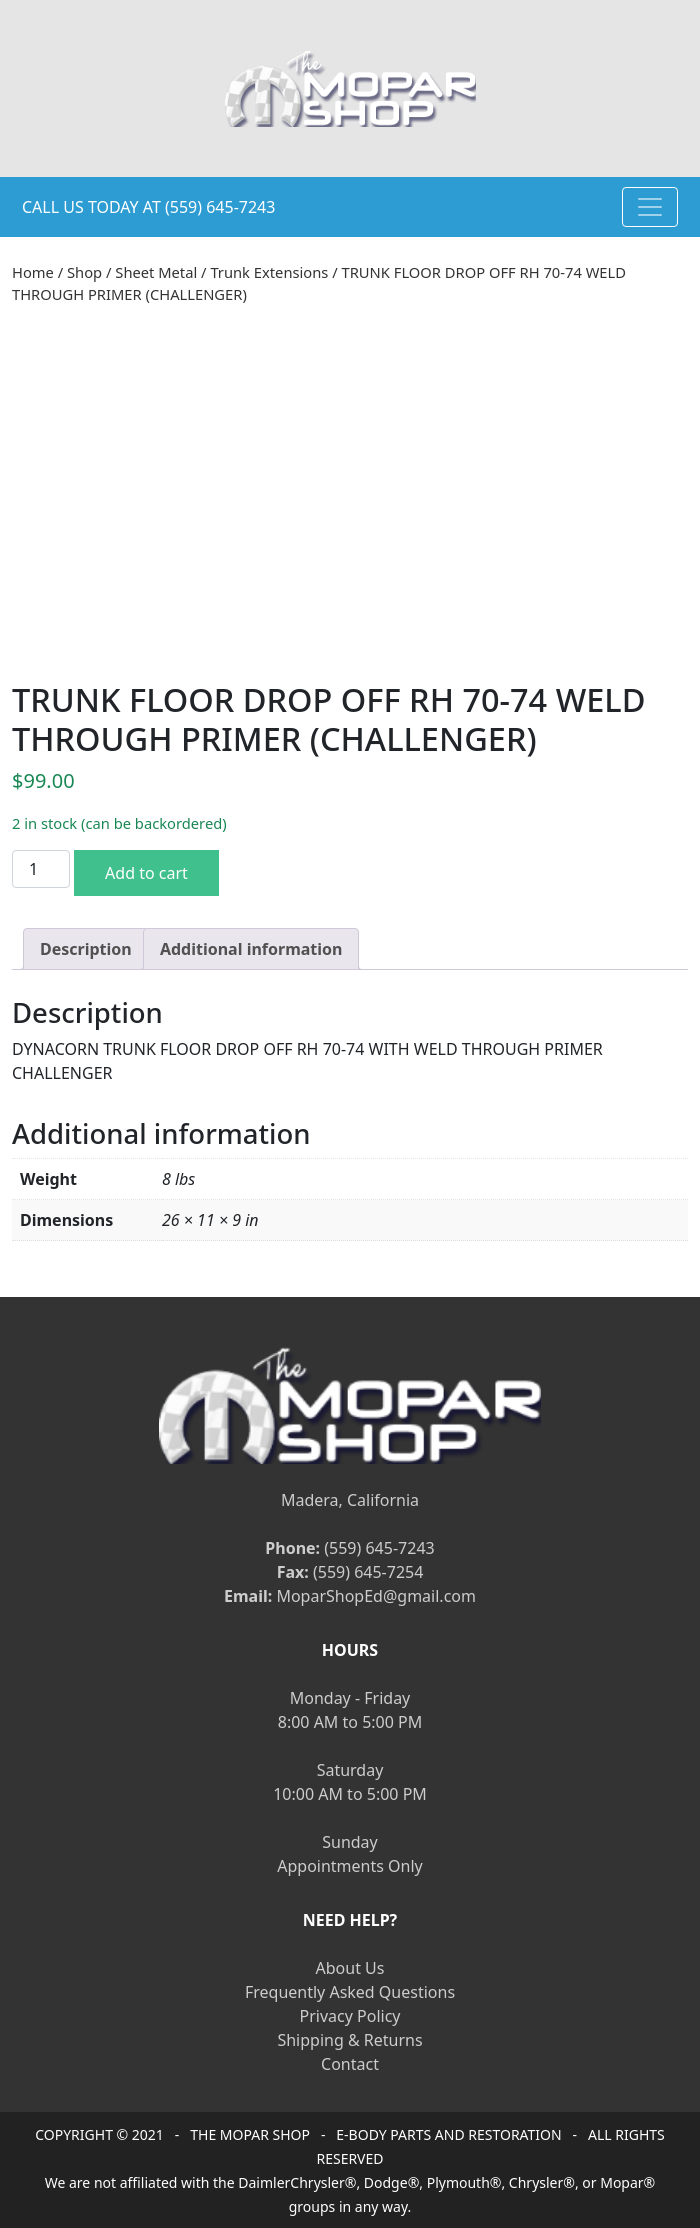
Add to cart (146, 873)
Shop (84, 272)
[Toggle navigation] (650, 207)
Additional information (251, 949)
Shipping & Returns (349, 2040)
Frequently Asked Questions (350, 1992)
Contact (350, 2064)
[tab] (86, 949)
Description (86, 949)
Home (33, 272)
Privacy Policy (350, 2016)
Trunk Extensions (269, 272)
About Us (350, 1968)
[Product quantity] (41, 869)
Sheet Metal (156, 272)
